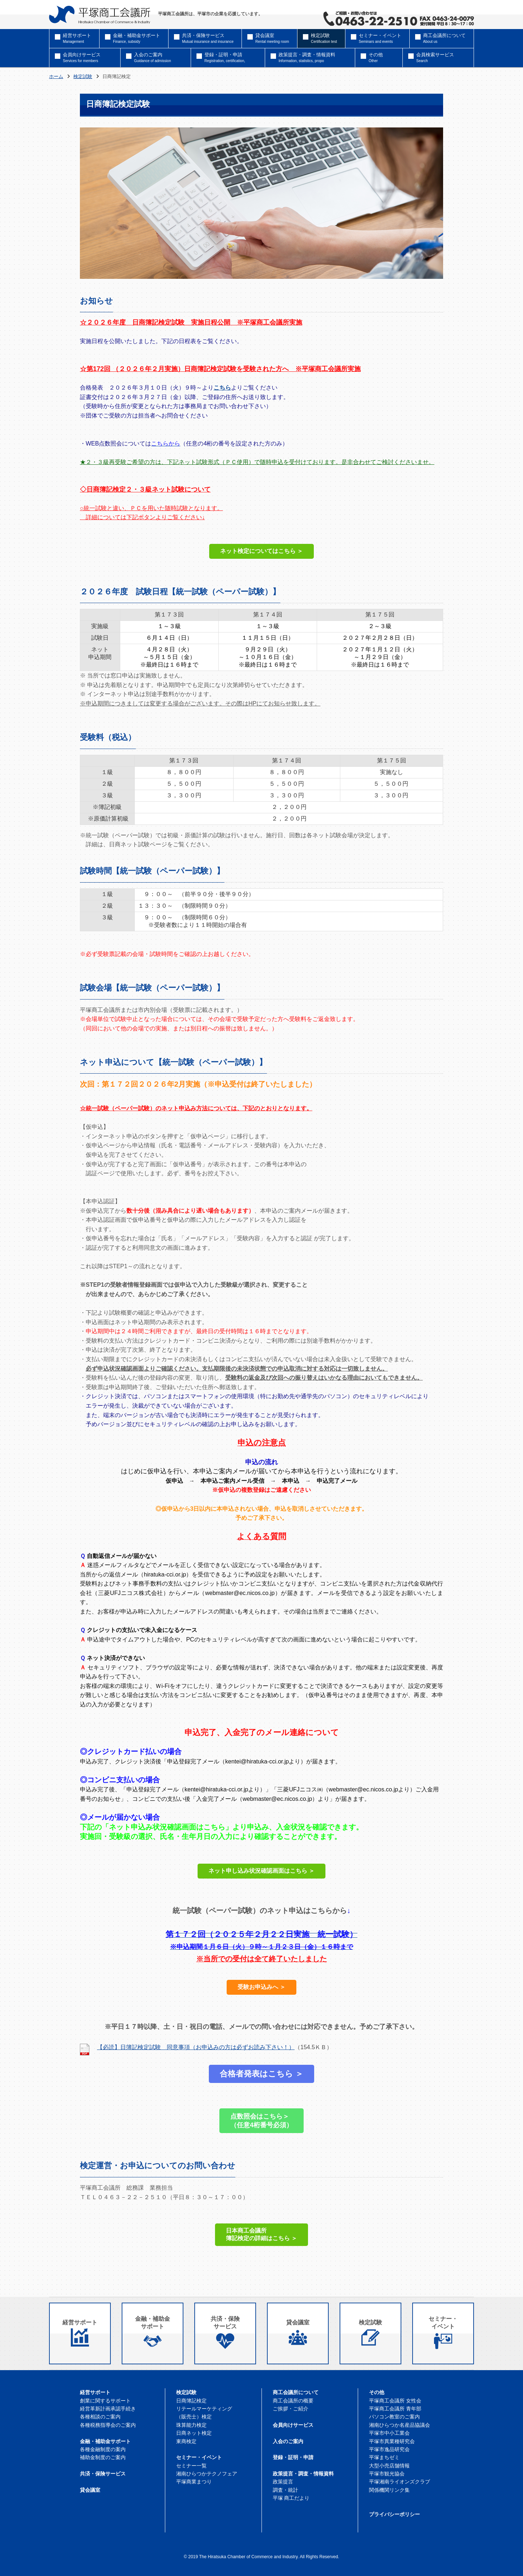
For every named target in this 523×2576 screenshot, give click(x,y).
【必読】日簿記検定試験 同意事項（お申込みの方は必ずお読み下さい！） (196, 2047)
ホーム (56, 76)
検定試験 (82, 76)
